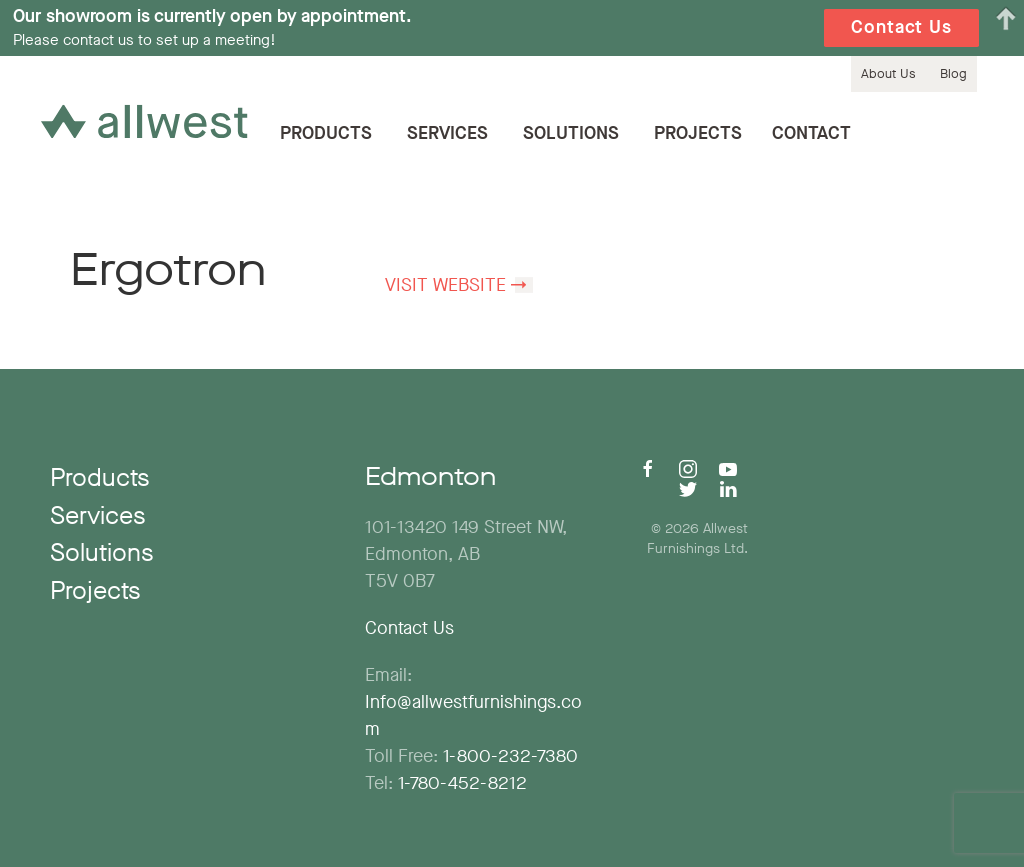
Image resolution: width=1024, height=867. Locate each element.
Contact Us (409, 628)
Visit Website (445, 285)
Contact (811, 133)
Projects (698, 133)
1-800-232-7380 (510, 756)
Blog (953, 74)
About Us (888, 74)
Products (326, 133)
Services (447, 133)
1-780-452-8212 (462, 783)
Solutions (571, 133)
